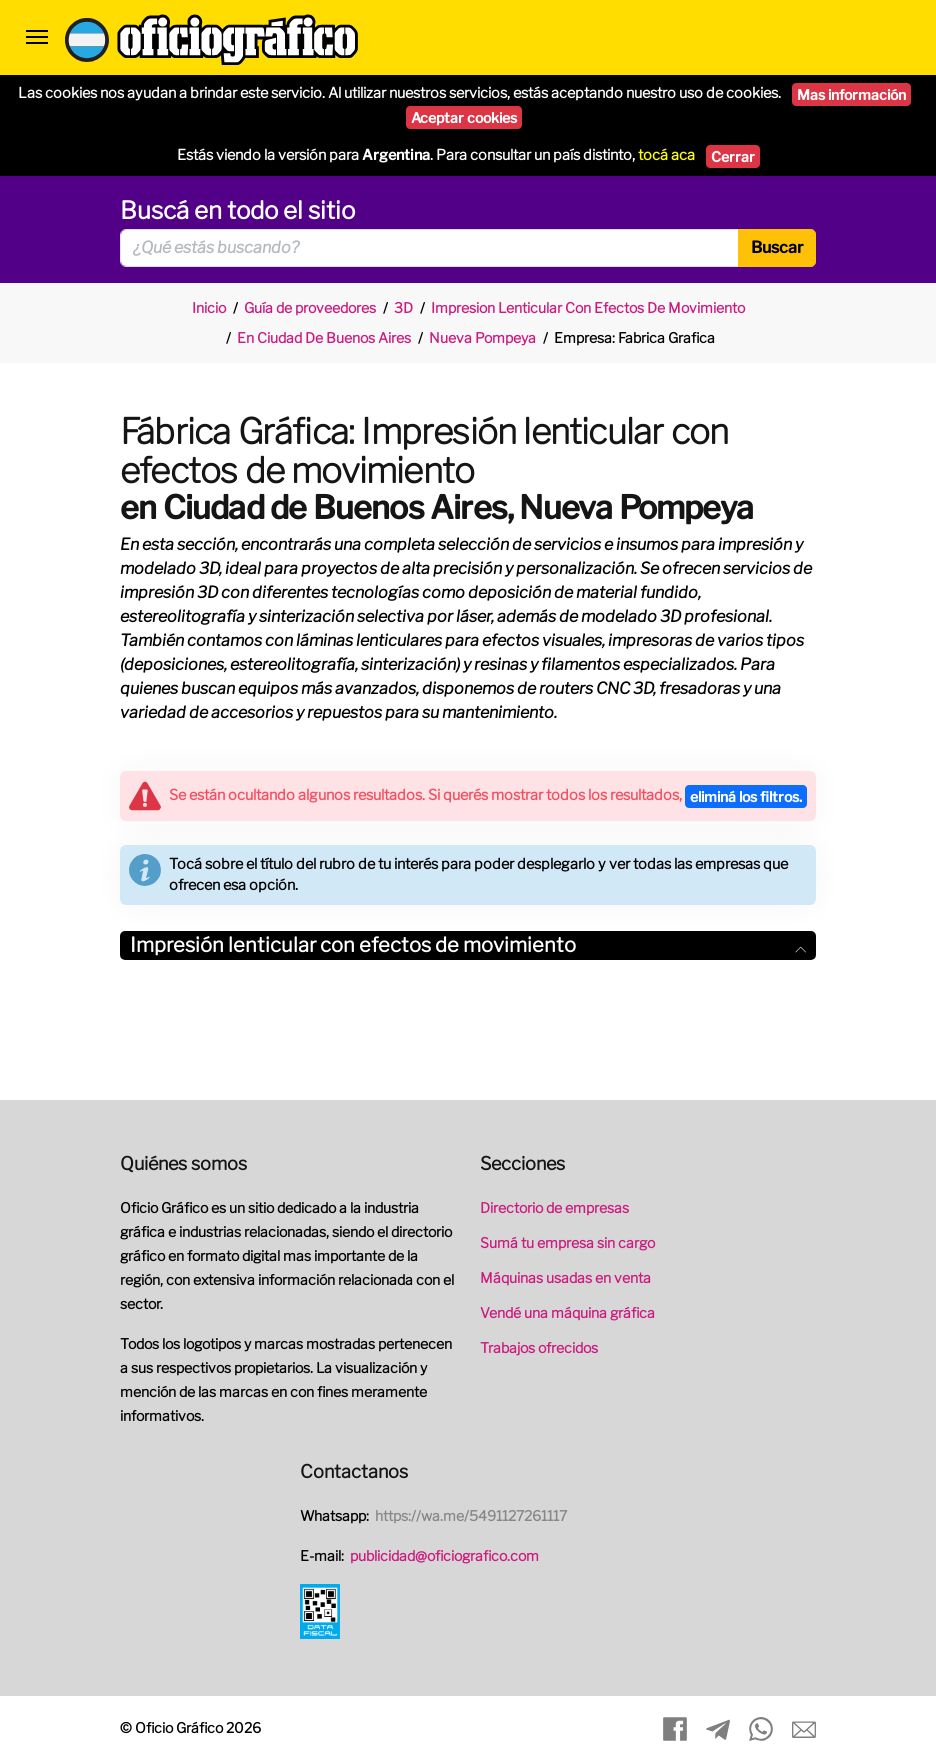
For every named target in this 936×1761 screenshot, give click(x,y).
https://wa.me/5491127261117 (471, 1515)
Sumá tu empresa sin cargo (567, 1242)
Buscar (777, 247)
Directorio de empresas (554, 1207)
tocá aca (666, 155)
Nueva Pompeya (482, 337)
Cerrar (733, 156)
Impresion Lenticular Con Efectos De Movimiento (588, 307)
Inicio (209, 307)
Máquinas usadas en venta (565, 1277)
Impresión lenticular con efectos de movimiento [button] (468, 945)
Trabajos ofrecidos (539, 1347)
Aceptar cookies (464, 117)
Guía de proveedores (310, 307)
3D (403, 307)
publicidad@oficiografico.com (444, 1555)
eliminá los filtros (746, 796)
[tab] (468, 945)
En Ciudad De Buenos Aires (324, 337)
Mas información (851, 94)
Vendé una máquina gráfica (567, 1312)
